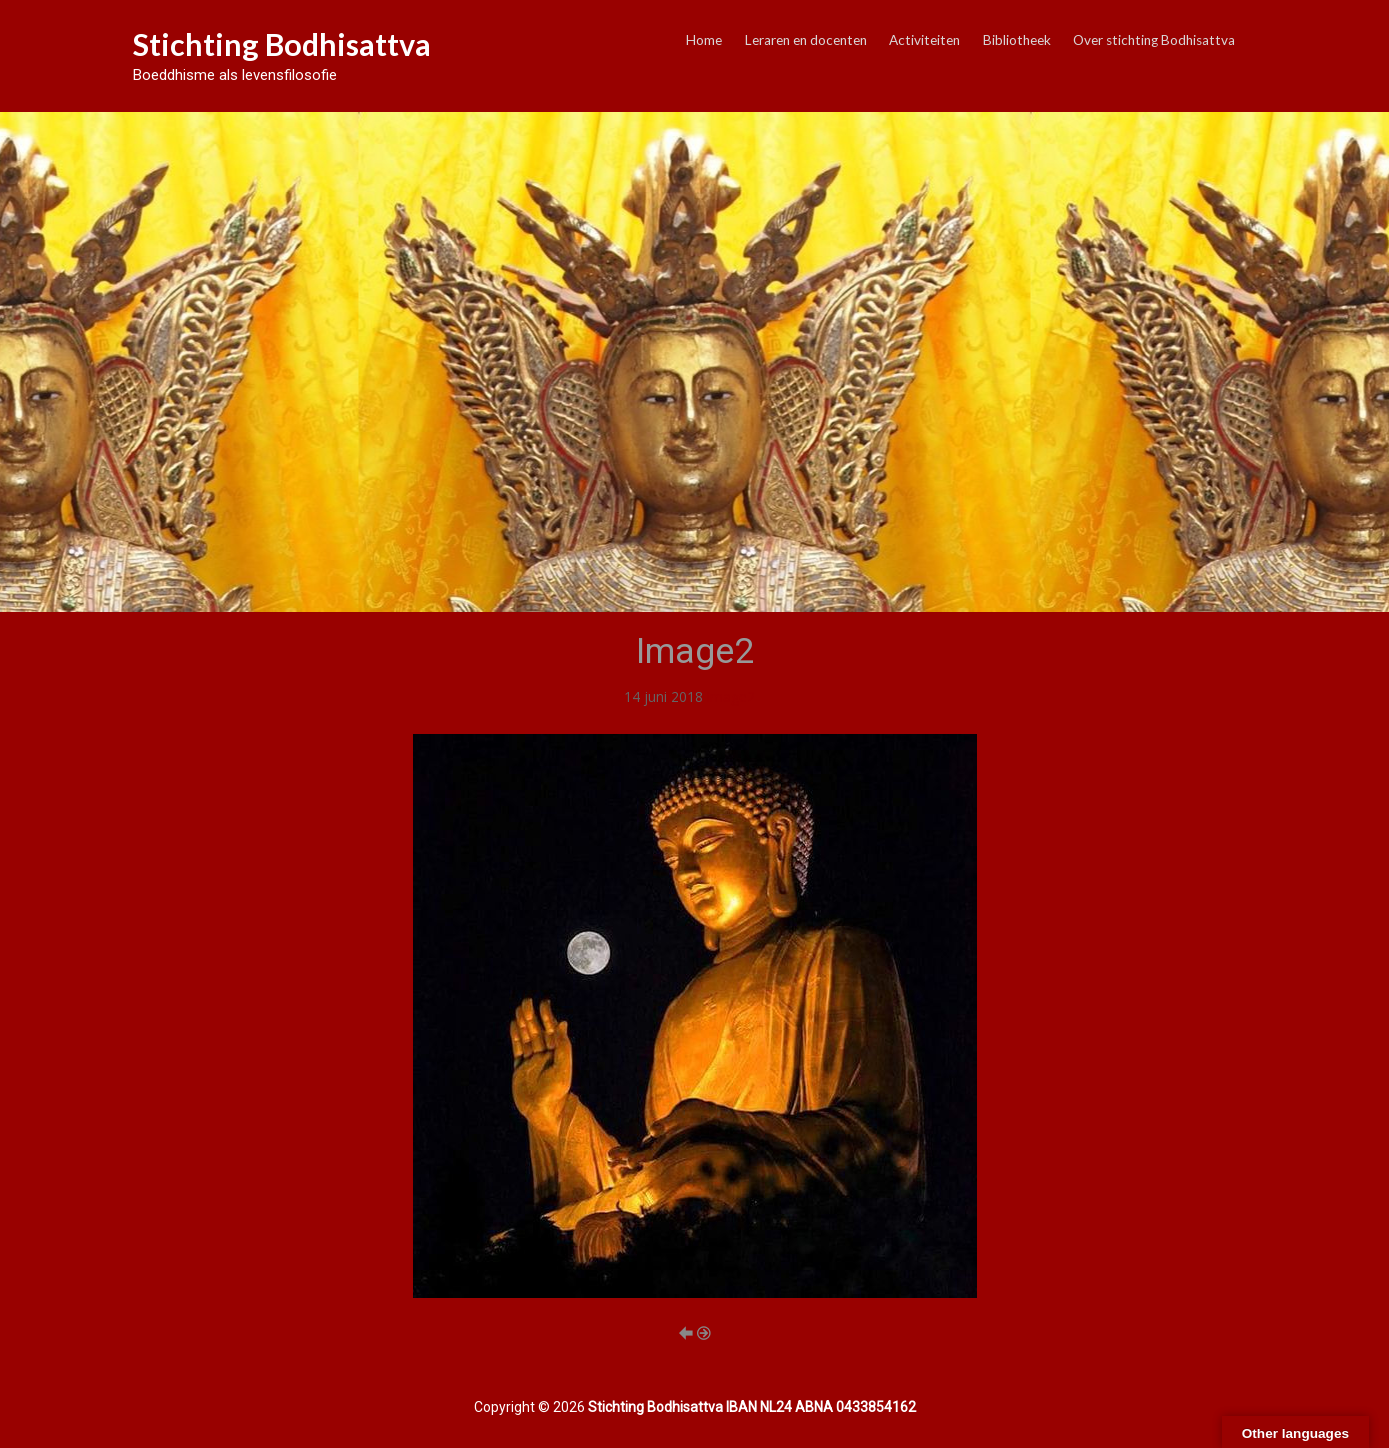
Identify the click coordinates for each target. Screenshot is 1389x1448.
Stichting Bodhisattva (282, 44)
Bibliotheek (1017, 40)
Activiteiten (924, 40)
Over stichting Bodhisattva (1154, 40)
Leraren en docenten (806, 40)
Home (704, 40)
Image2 (731, 696)
